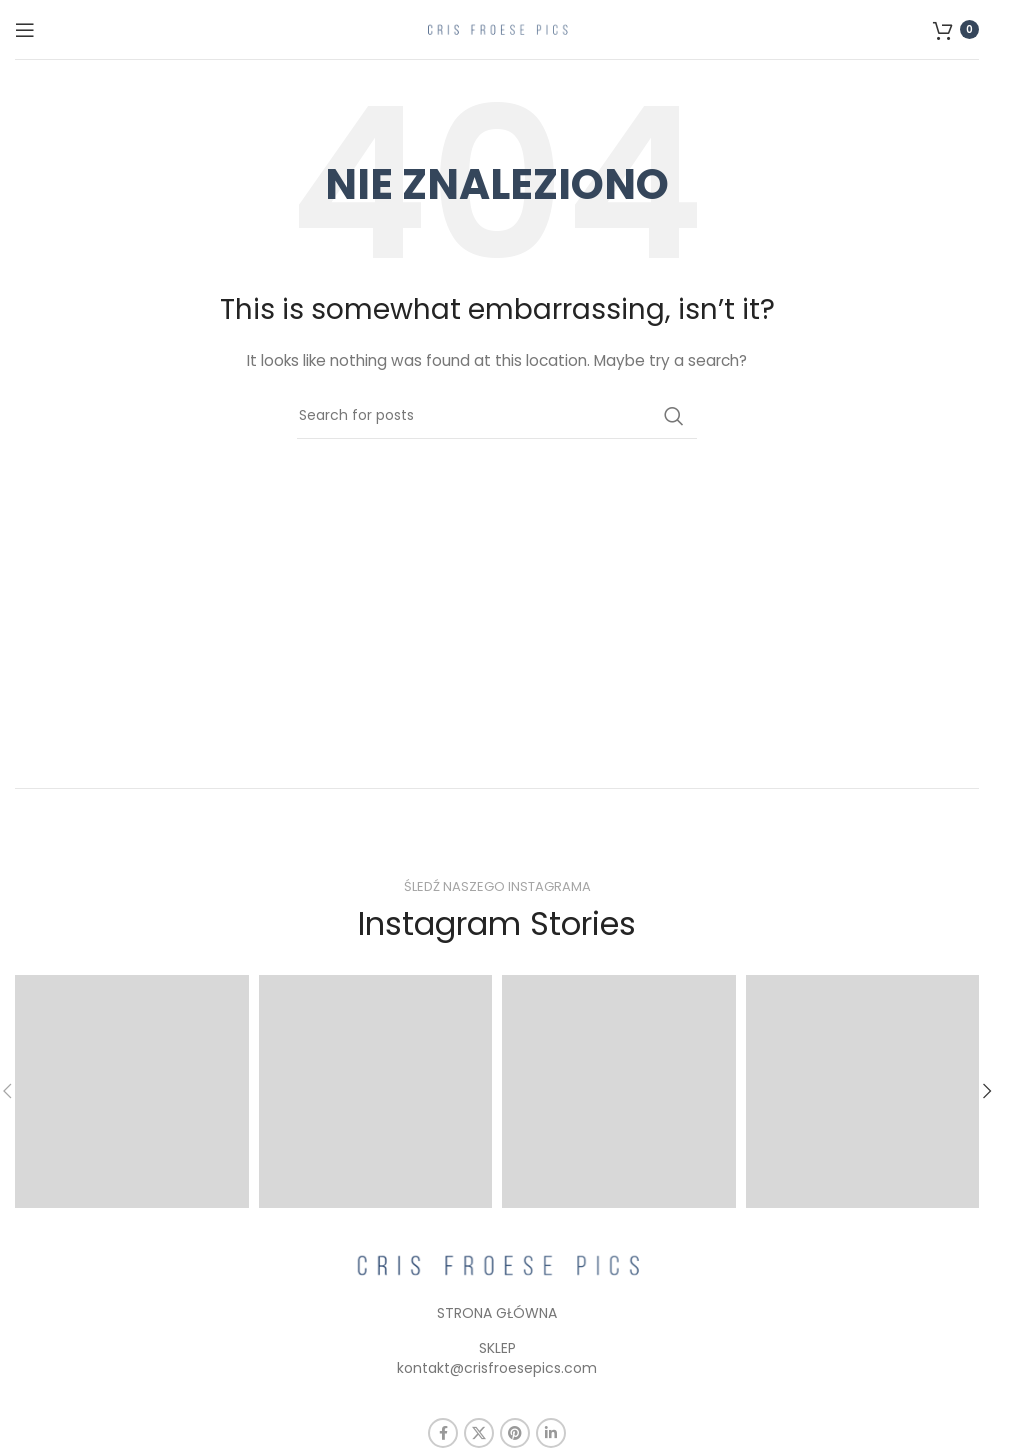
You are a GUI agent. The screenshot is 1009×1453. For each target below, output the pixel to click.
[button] (987, 1091)
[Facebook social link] (443, 1433)
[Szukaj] (497, 416)
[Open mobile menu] (25, 30)
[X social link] (479, 1433)
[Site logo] (497, 28)
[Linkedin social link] (551, 1433)
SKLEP (497, 1348)
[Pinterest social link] (515, 1433)
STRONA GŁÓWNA (497, 1313)
